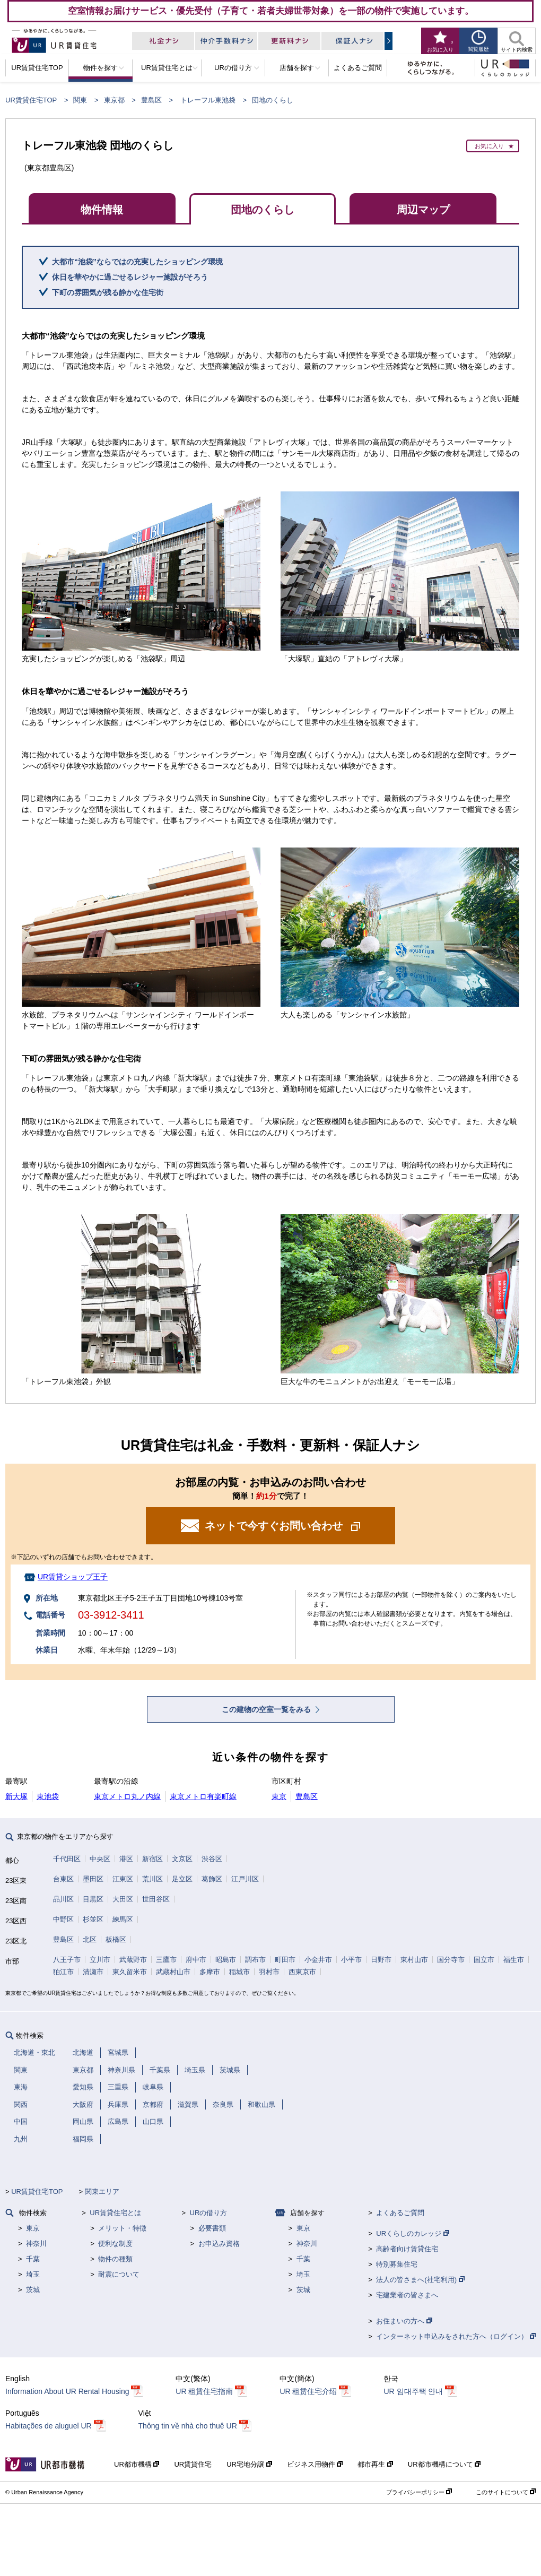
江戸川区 (245, 1878)
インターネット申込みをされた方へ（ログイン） (456, 2336)
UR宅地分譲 (249, 2464)
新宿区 (152, 1858)
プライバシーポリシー (419, 2492)
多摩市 (209, 1971)
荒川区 (152, 1878)
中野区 (63, 1919)
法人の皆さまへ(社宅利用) (420, 2280)
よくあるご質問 (400, 2213)
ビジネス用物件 (315, 2464)
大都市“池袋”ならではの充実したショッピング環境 (137, 261)
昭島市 (225, 1959)
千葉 (33, 2259)
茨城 (33, 2290)
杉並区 (93, 1919)
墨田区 (93, 1878)
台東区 (63, 1878)
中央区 (100, 1858)
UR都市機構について (444, 2464)
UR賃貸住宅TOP (31, 100)
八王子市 (67, 1959)
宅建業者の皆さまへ (407, 2295)
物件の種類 (115, 2259)
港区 (126, 1858)
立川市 (100, 1959)
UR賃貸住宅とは (115, 2213)
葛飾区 (212, 1878)
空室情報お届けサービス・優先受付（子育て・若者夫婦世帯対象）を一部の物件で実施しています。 (271, 10)
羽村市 (269, 1971)
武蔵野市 (133, 1959)
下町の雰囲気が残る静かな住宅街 (107, 292)
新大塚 (16, 1796)
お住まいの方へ (404, 2321)
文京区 (182, 1858)
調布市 (255, 1959)
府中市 (196, 1959)
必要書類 (212, 2228)
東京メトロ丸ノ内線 (127, 1796)
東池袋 (48, 1796)
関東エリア (102, 2191)
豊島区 (151, 100)
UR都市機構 (136, 2464)
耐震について (118, 2274)
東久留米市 (129, 1971)
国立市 (484, 1959)
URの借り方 (209, 2213)
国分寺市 (451, 1959)
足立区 (182, 1878)
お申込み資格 (219, 2243)
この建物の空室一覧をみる (267, 1709)
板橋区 (116, 1939)
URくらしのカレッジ (412, 2233)
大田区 (122, 1899)
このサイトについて (506, 2492)
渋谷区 (212, 1858)
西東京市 (302, 1971)
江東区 (122, 1878)
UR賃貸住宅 (193, 2464)
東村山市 (414, 1959)
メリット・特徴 (122, 2228)
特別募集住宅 (396, 2264)
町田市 (285, 1959)
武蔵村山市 (173, 1971)
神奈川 (36, 2243)
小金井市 (318, 1959)
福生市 (513, 1959)
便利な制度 (115, 2243)
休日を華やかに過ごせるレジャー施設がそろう (130, 277)
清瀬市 (93, 1971)
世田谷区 (156, 1899)
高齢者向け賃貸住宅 (407, 2249)
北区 (90, 1939)
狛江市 (63, 1971)
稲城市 (239, 1971)
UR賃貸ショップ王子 (73, 1576)
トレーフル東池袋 (207, 100)
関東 (80, 100)
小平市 (351, 1959)
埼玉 (33, 2274)
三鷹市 (166, 1959)
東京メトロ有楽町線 (203, 1796)
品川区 (63, 1899)
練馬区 (122, 1919)
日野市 (381, 1959)
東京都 (114, 100)
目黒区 (93, 1899)
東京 (279, 1796)
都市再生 (375, 2464)
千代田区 (67, 1858)
